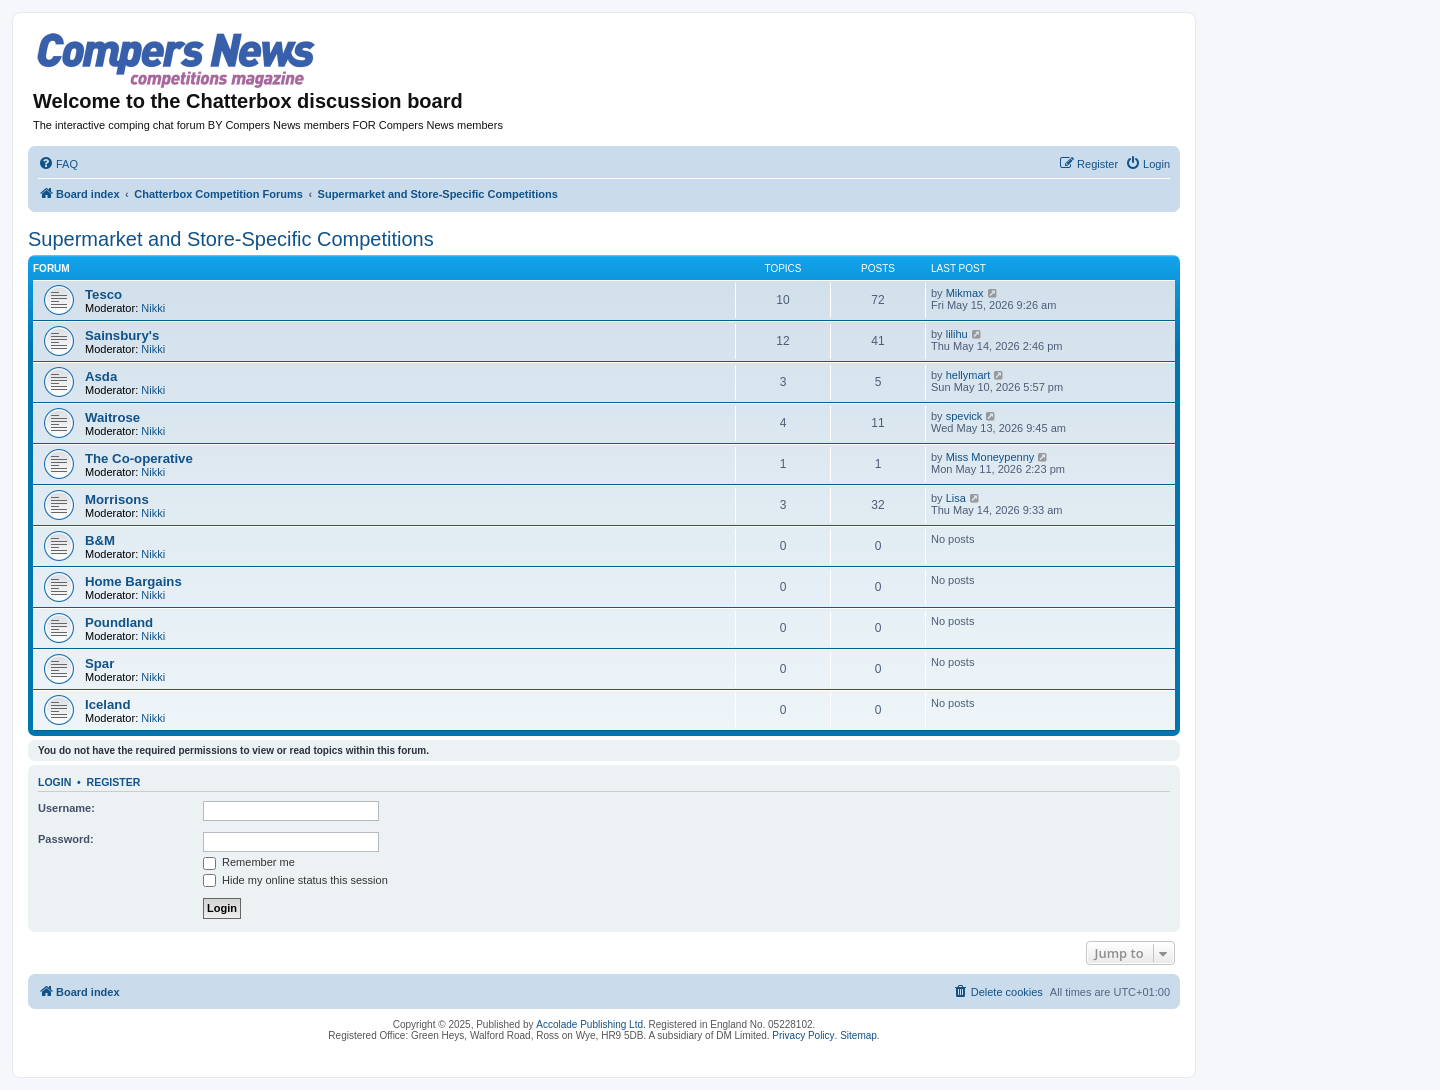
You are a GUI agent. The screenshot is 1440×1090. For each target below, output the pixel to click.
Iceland (107, 704)
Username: (66, 808)
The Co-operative (139, 458)
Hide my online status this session (295, 880)
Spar (99, 663)
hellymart (968, 375)
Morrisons (117, 499)
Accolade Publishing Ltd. (591, 1024)
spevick (964, 416)
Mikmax (965, 293)
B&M (100, 540)
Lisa (956, 498)
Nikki (153, 308)
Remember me (249, 862)
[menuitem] (58, 164)
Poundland (119, 622)
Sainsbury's (122, 335)
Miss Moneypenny (990, 457)
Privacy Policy (803, 1035)
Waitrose (112, 417)
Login (54, 782)
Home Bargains (133, 581)
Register (114, 782)
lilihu (957, 334)
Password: (66, 839)
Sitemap (858, 1035)
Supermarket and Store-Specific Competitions (231, 239)
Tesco (103, 294)
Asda (101, 376)
